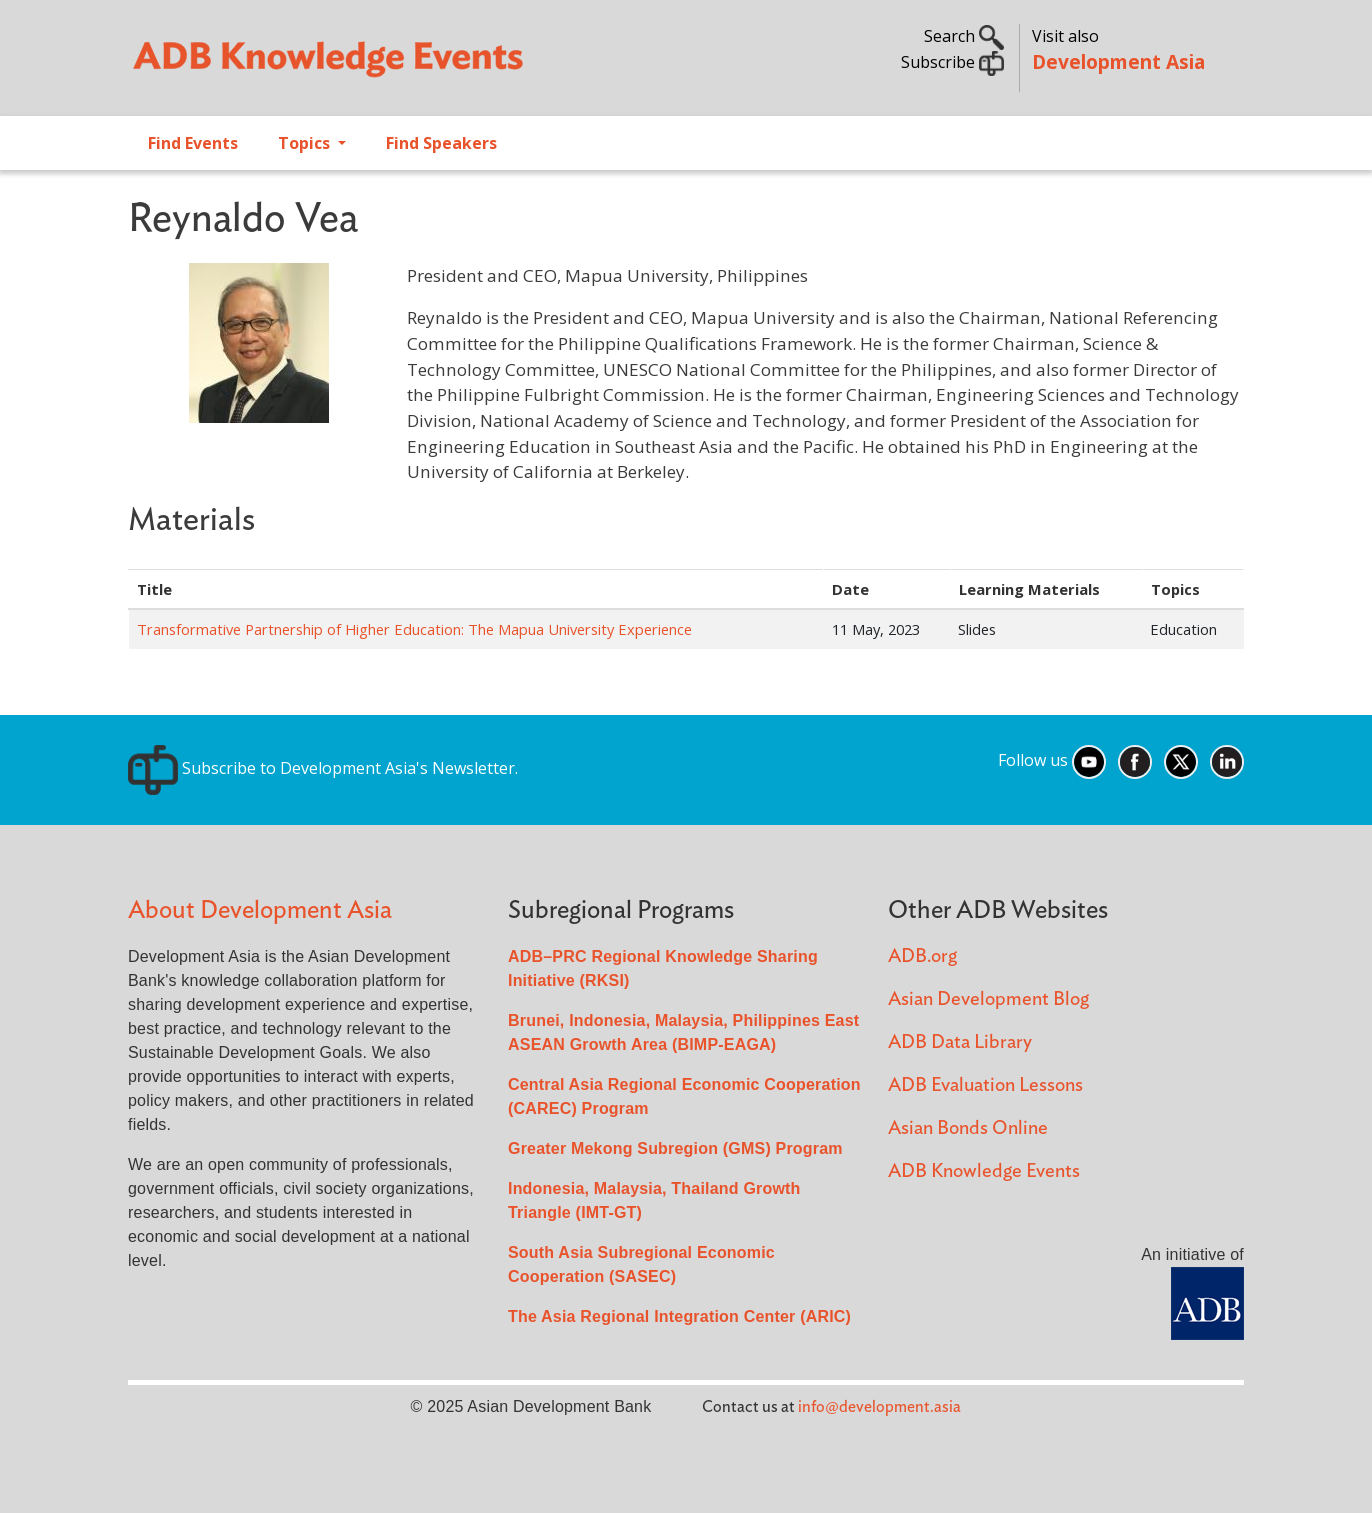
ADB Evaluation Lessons (985, 1085)
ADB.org (922, 956)
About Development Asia (260, 910)
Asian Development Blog (988, 999)
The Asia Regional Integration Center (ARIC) (679, 1316)
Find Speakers (441, 143)
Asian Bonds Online (968, 1128)
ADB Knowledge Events (984, 1171)
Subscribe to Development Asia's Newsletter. (323, 768)
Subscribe (952, 62)
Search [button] (964, 36)
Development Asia (1118, 61)
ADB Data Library (960, 1042)
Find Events (193, 143)
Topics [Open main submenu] (306, 143)
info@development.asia (879, 1407)
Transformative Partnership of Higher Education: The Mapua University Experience (414, 629)
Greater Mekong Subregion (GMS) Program (675, 1148)
